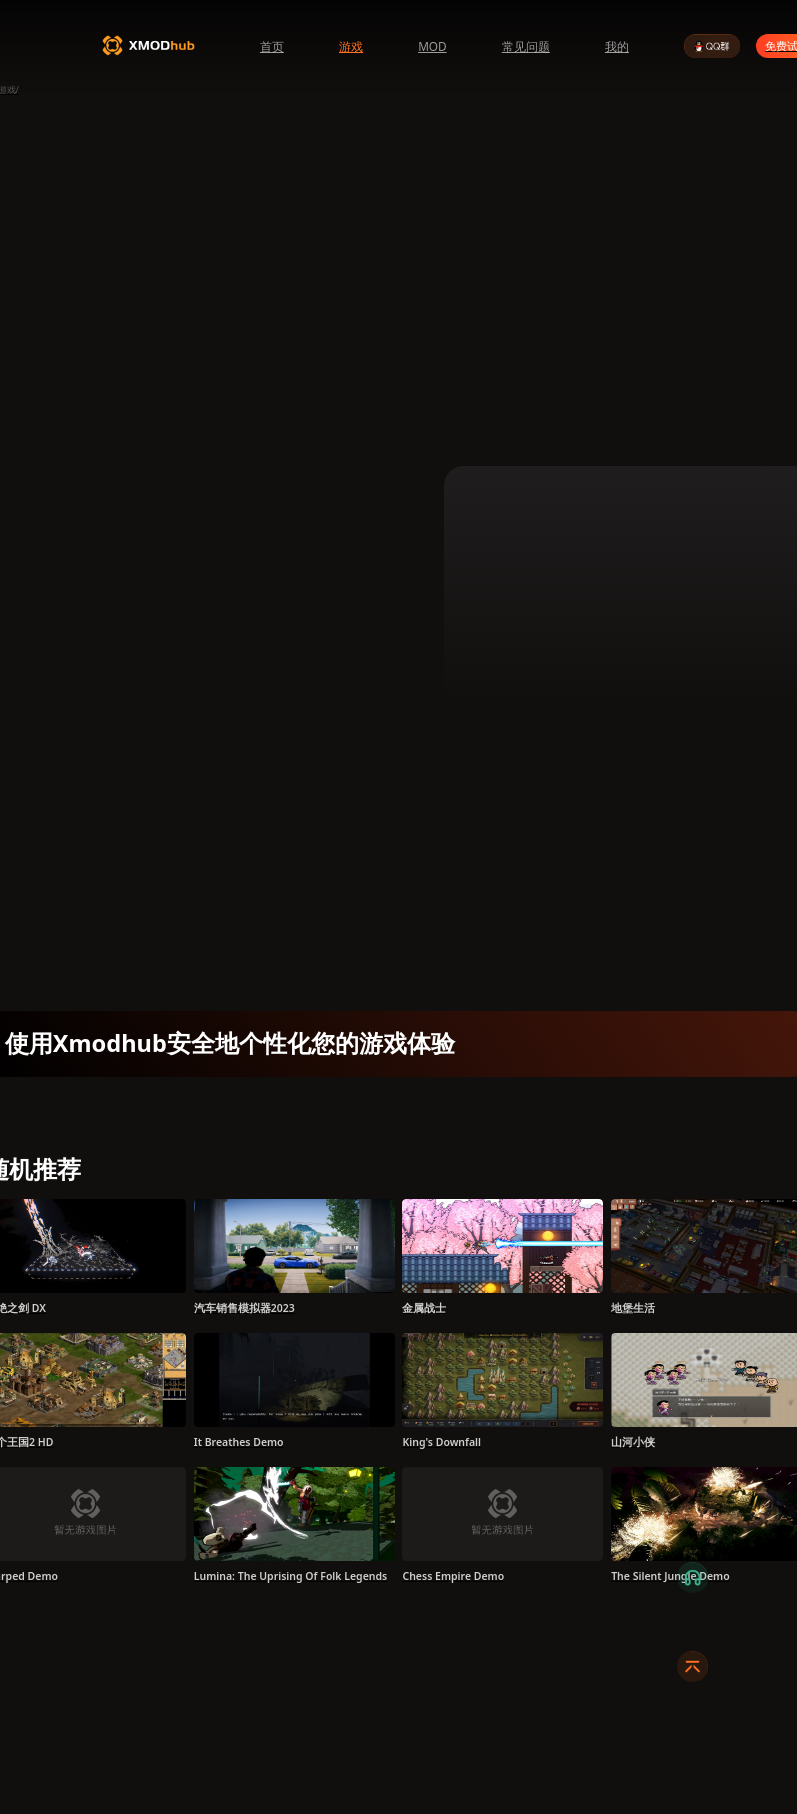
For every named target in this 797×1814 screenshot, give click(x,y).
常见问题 (526, 46)
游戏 (351, 46)
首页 (272, 46)
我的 (617, 46)
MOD (432, 46)
